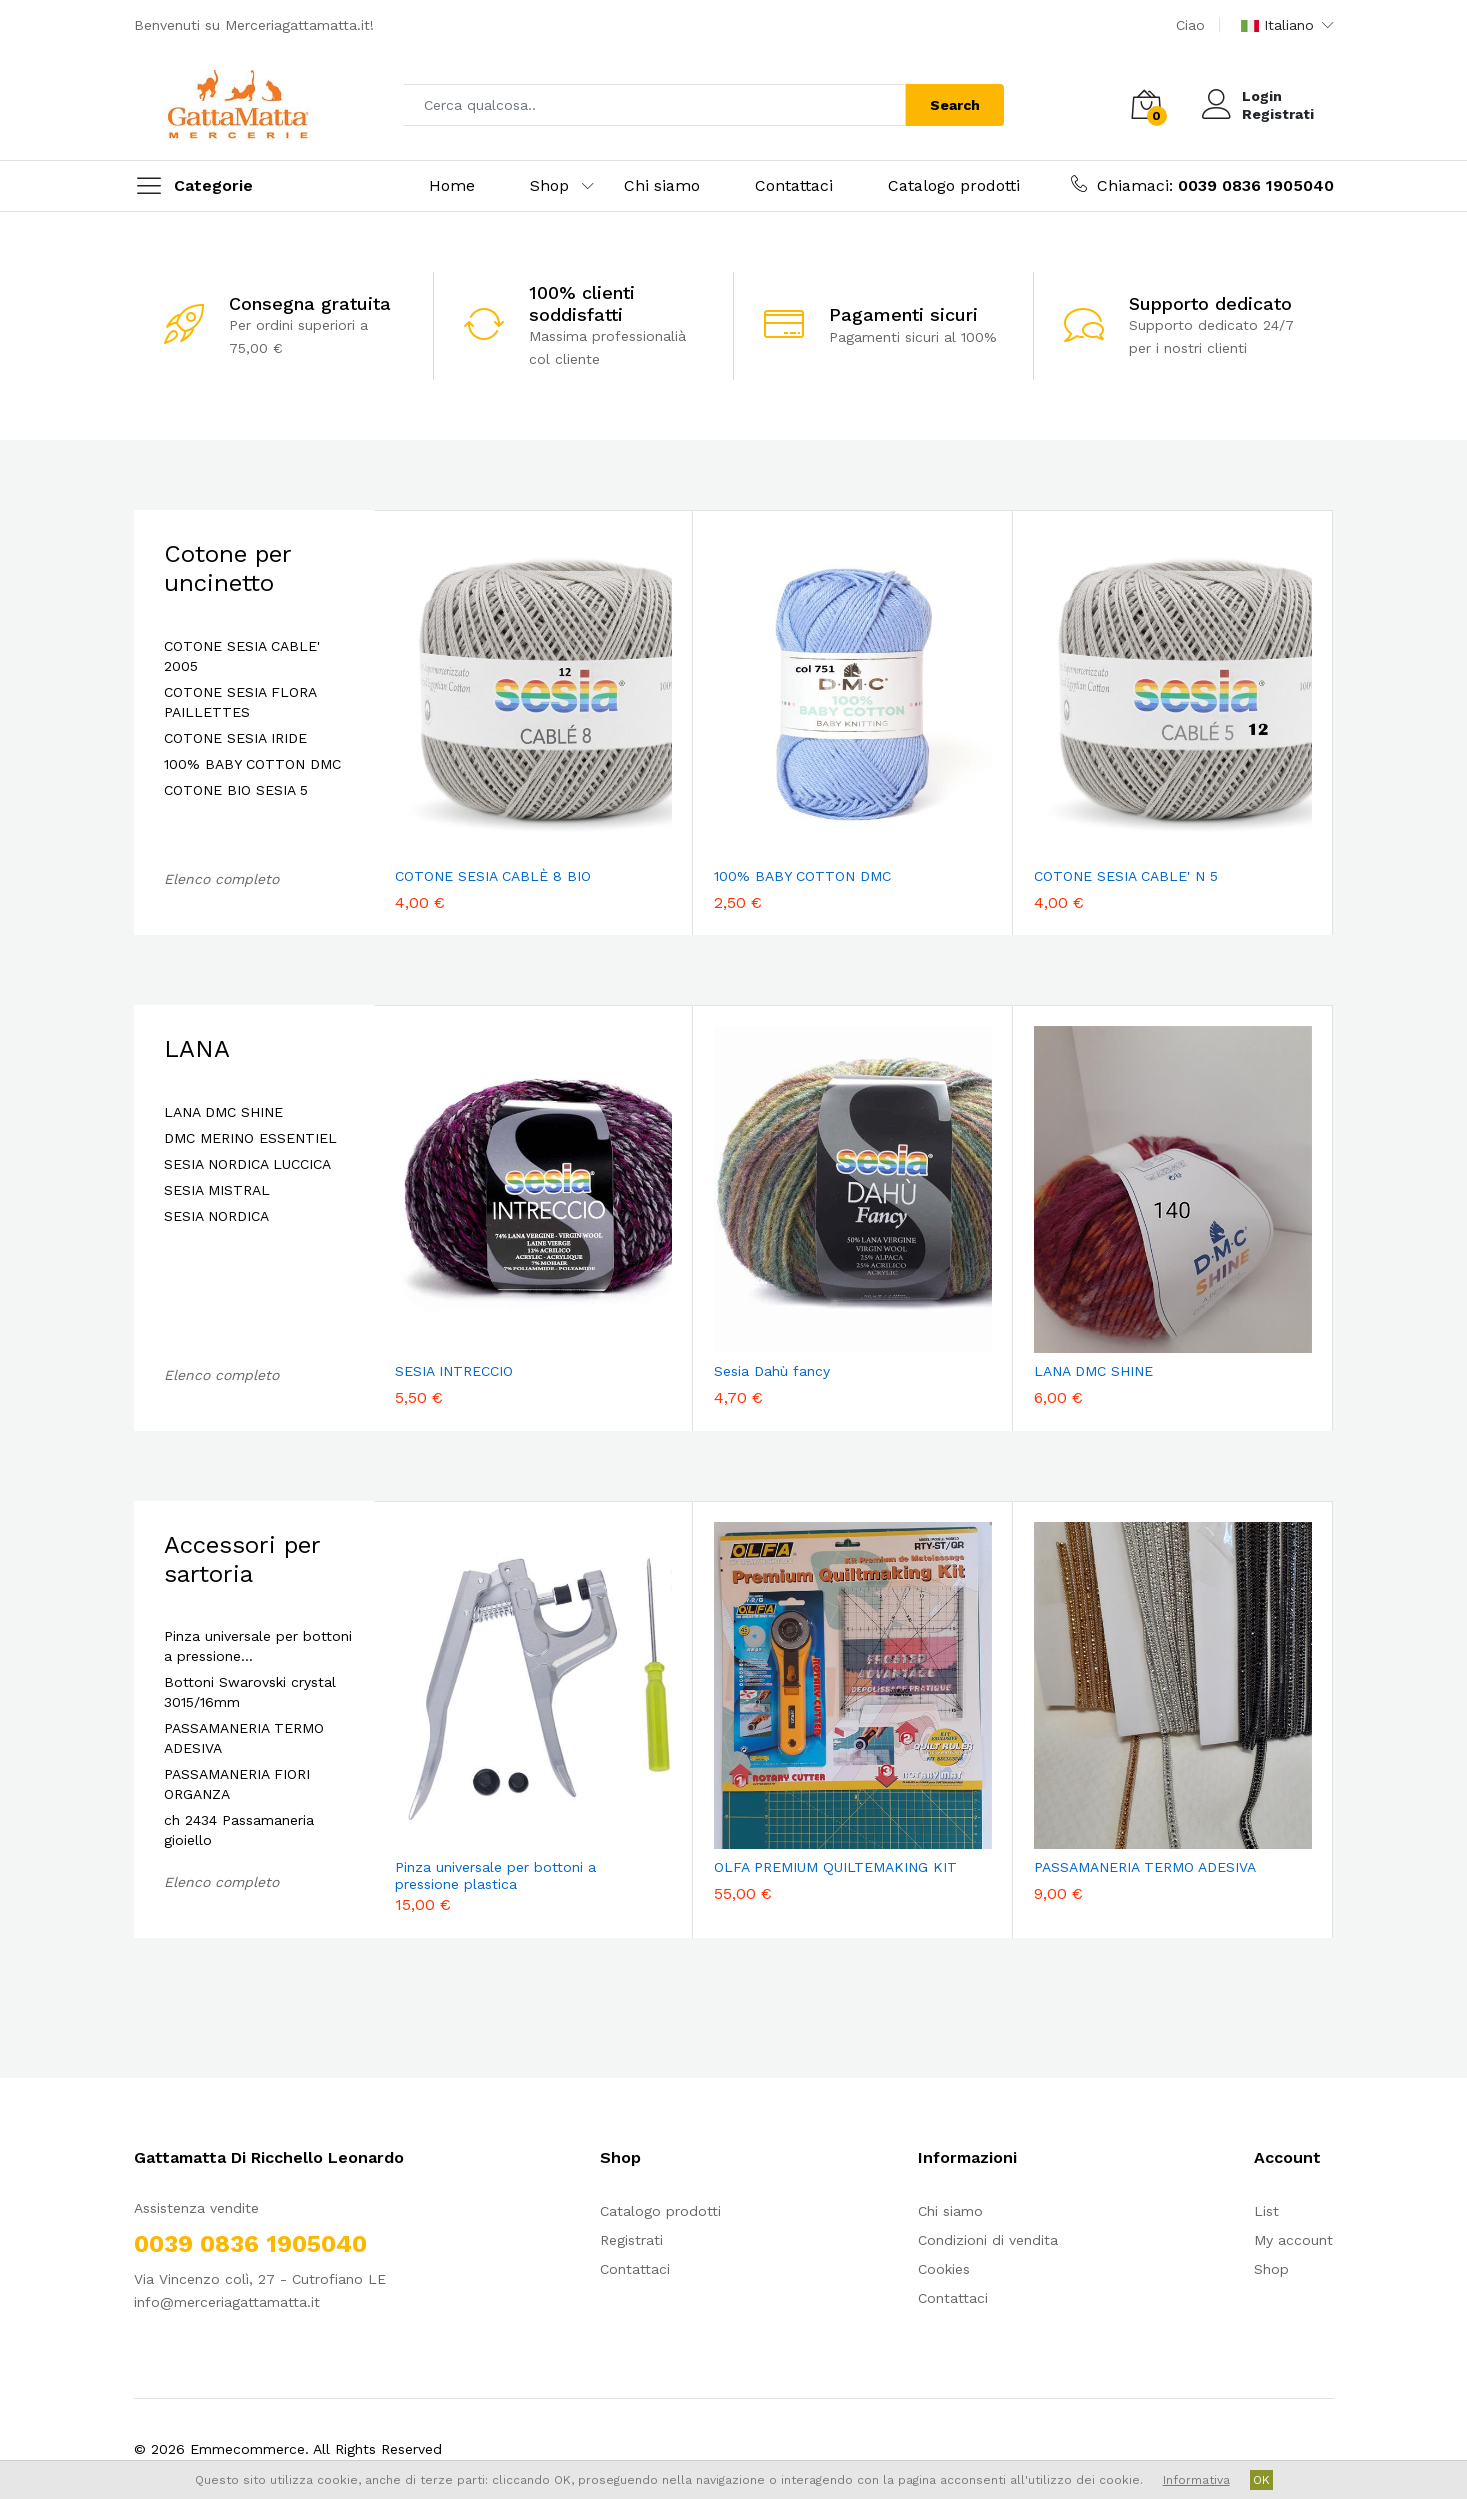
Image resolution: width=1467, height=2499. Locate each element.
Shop (549, 185)
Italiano (1277, 25)
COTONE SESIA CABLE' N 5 (1126, 876)
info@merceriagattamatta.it (227, 2302)
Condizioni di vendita (988, 2240)
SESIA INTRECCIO (454, 1371)
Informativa (1196, 2480)
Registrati (1278, 114)
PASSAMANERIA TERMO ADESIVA (244, 1738)
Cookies (944, 2269)
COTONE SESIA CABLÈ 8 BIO (493, 876)
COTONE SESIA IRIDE (235, 738)
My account (1293, 2240)
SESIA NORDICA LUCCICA (247, 1164)
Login (1262, 96)
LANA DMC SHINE (223, 1112)
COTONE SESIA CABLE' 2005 (242, 656)
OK (1261, 2480)
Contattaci (794, 185)
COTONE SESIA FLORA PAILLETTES (240, 702)
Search (955, 105)
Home (452, 185)
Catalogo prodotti (954, 185)
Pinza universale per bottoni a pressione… (258, 1646)
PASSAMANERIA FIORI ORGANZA (237, 1784)
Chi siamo (662, 185)
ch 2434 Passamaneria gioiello (239, 1830)
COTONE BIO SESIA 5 (236, 790)
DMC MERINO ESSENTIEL (250, 1138)
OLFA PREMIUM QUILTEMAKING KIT (835, 1867)
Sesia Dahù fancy (772, 1371)
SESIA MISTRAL (217, 1190)
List (1266, 2211)
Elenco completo (221, 879)
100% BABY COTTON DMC (252, 764)
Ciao (1190, 25)
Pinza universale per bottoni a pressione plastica (495, 1875)
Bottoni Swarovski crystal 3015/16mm (250, 1692)
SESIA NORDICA (216, 1216)
